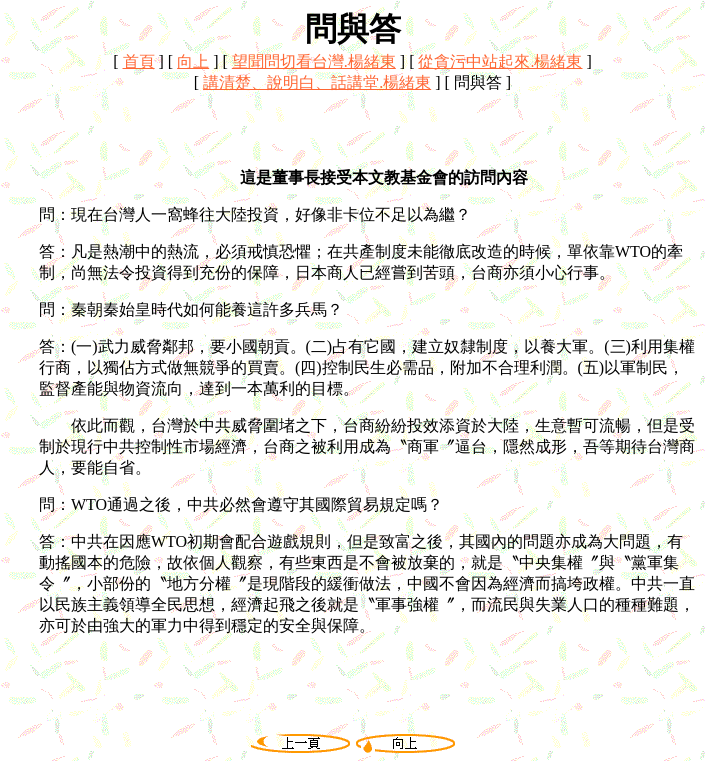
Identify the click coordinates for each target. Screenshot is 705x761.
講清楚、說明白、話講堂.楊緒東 (317, 82)
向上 (193, 61)
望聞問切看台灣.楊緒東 (314, 61)
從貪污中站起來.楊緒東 (500, 61)
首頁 (139, 61)
